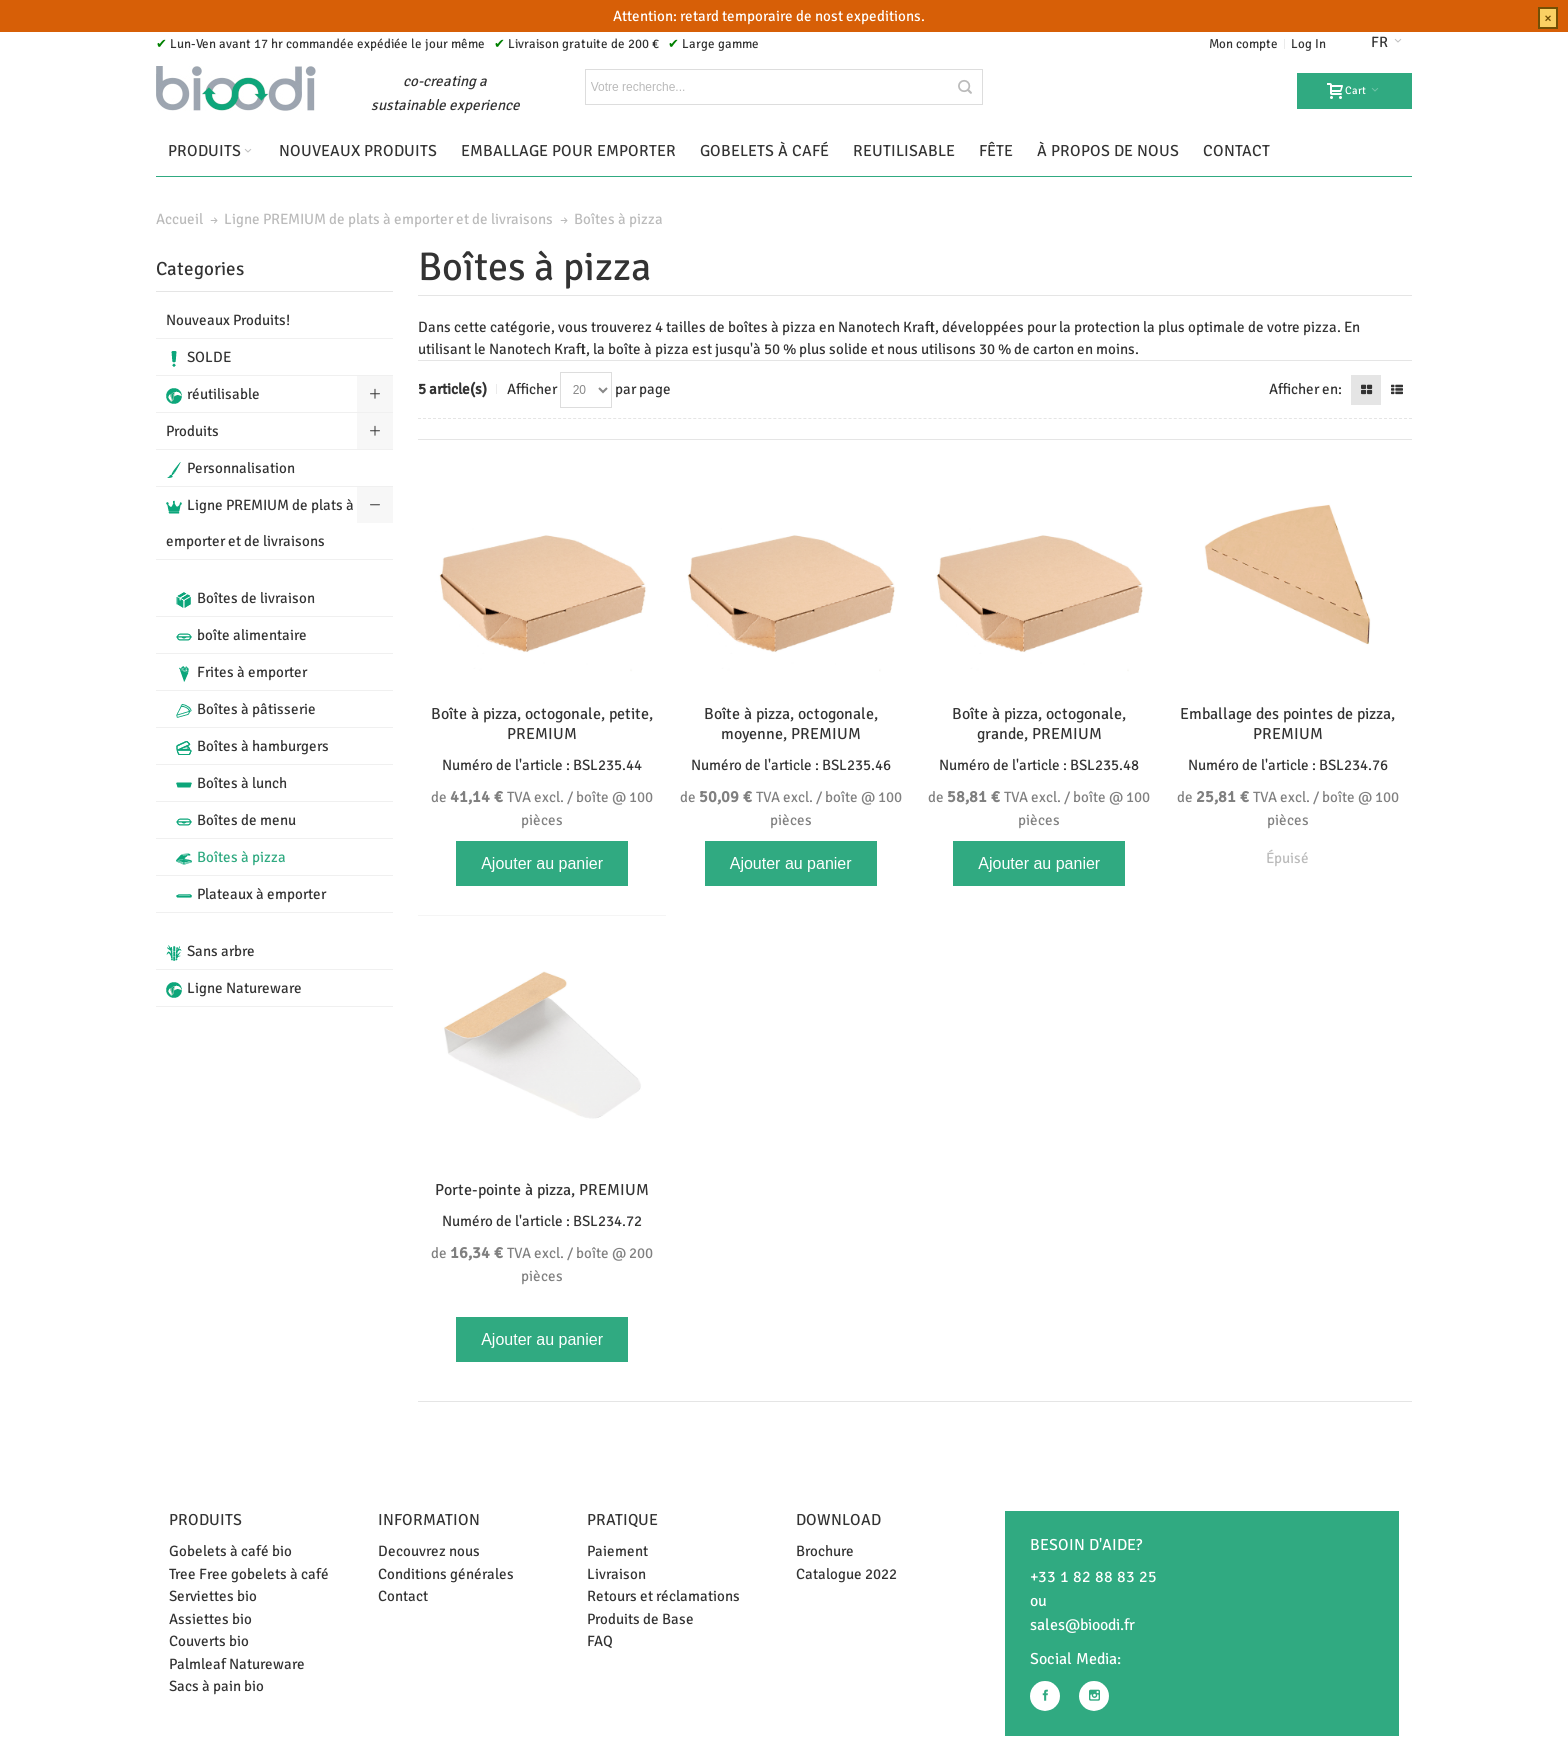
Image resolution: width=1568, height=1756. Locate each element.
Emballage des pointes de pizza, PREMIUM (1287, 724)
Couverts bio (209, 1641)
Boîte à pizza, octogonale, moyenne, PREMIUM (791, 724)
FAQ (600, 1641)
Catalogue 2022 (846, 1574)
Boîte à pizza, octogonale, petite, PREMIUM (542, 724)
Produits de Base (640, 1619)
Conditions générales (446, 1574)
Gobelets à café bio (230, 1551)
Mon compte (1243, 44)
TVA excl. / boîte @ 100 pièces (542, 808)
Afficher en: (1305, 389)
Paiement (617, 1551)
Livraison (616, 1574)
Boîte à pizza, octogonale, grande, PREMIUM (1039, 724)
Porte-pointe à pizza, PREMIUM (542, 1190)
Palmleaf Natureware (237, 1664)
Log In (1308, 44)
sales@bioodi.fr (1082, 1625)
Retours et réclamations (663, 1596)
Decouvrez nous (429, 1551)
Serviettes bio (213, 1596)
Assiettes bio (210, 1619)
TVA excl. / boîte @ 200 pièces (542, 1264)
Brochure (825, 1551)
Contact (403, 1596)
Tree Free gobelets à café (249, 1574)
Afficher (532, 389)
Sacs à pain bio (216, 1686)
